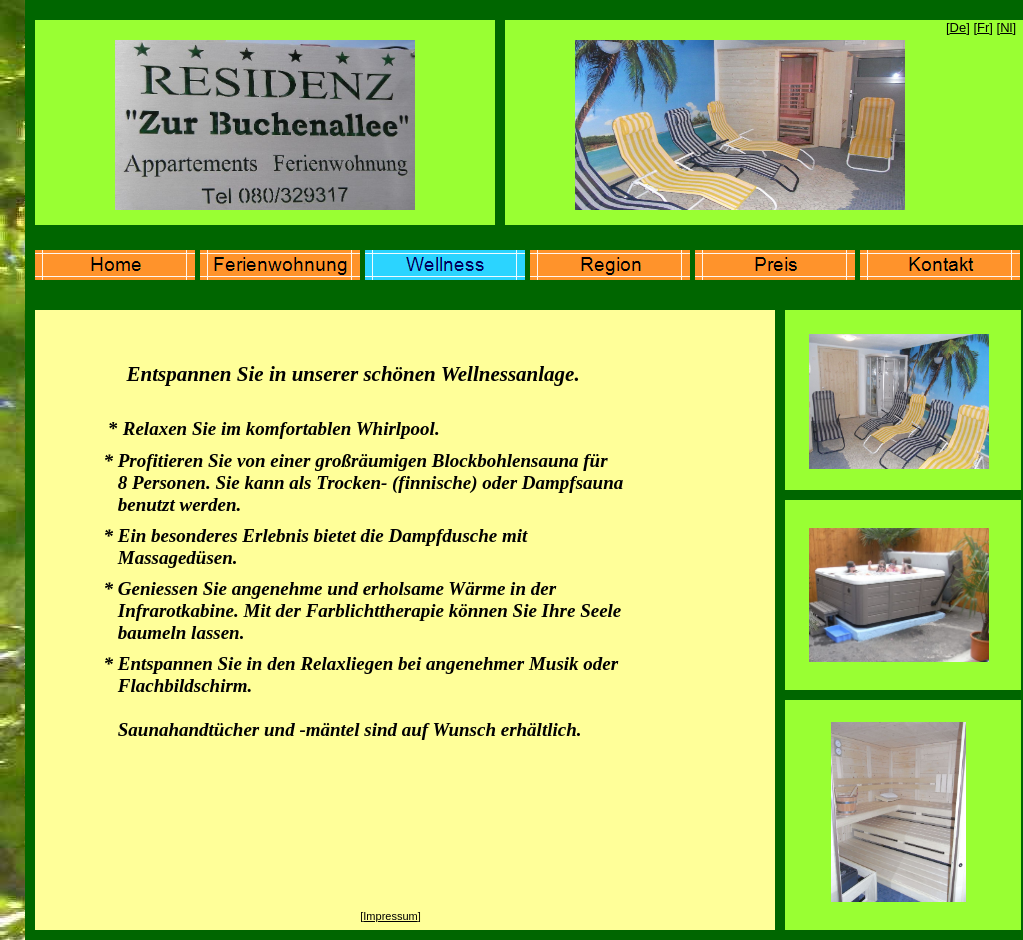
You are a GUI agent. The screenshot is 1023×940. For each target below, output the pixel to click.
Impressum (390, 916)
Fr (983, 27)
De (958, 27)
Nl (1006, 27)
